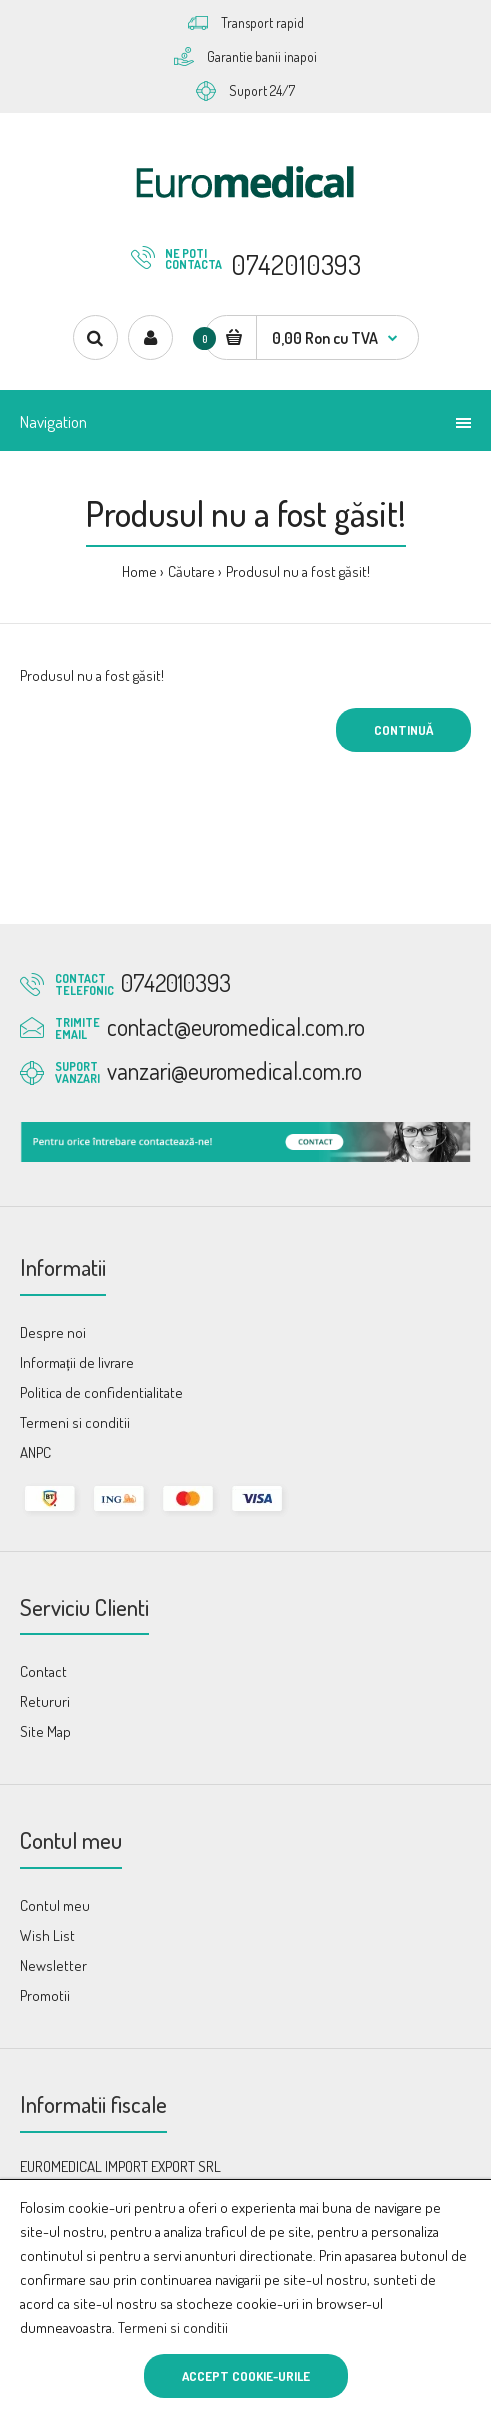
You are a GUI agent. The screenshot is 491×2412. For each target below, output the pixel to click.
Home (139, 571)
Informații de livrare (77, 1362)
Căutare (191, 571)
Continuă (403, 730)
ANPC (35, 1452)
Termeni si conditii (173, 2327)
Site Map (45, 1731)
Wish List (47, 1935)
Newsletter (53, 1965)
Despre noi (53, 1332)
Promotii (45, 1995)
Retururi (45, 1701)
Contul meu (55, 1905)
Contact (43, 1671)
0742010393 (296, 264)
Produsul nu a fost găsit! (298, 571)
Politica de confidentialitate (101, 1392)
